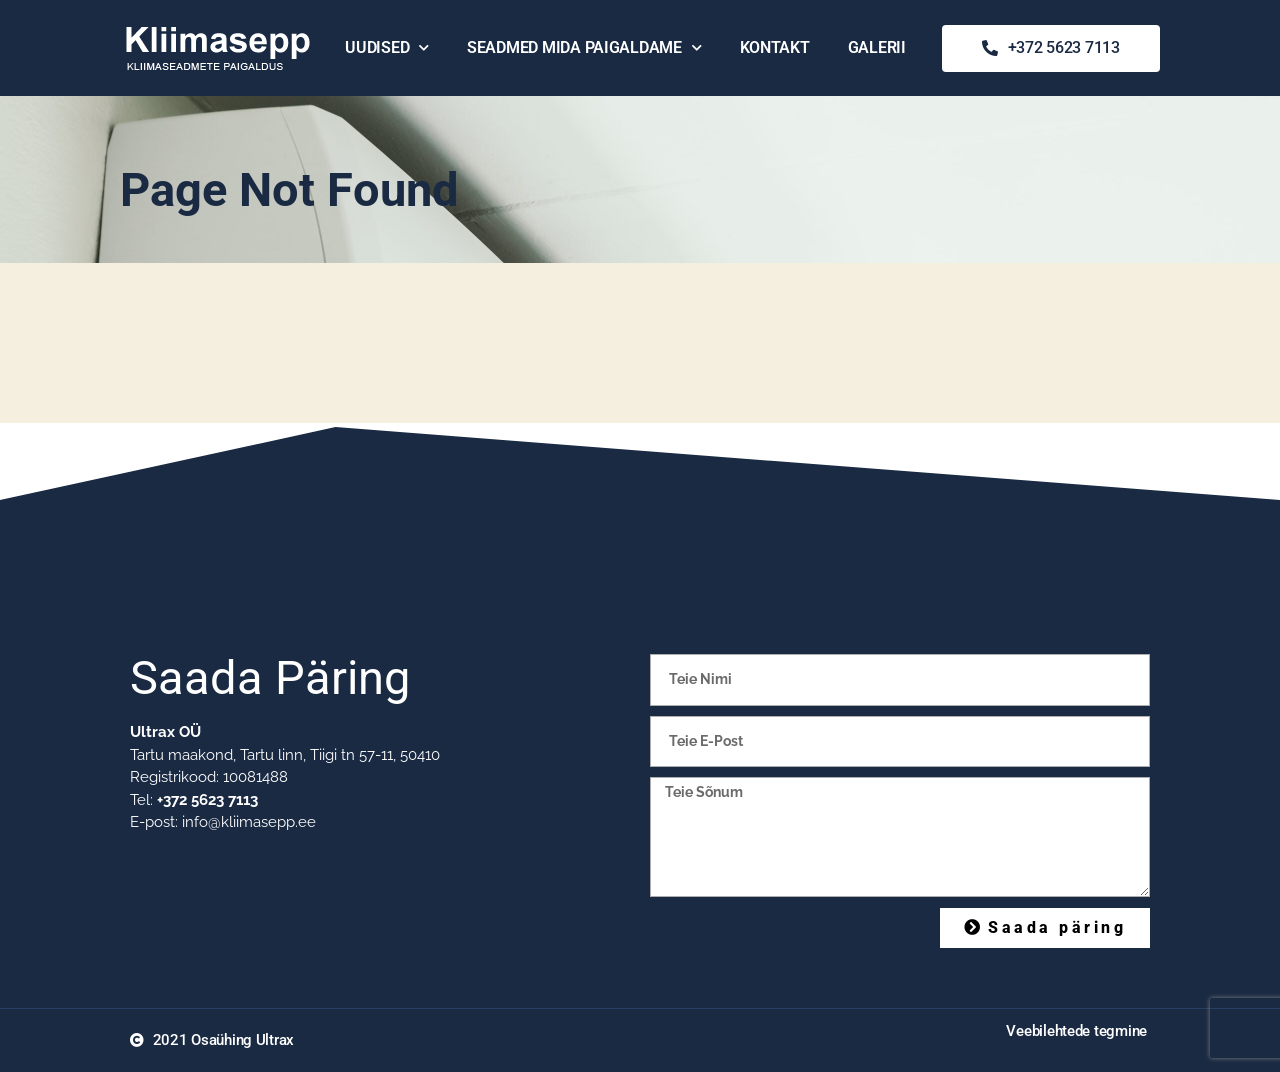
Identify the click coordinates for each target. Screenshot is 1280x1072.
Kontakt (775, 47)
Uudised (387, 48)
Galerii (877, 47)
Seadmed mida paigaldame (584, 48)
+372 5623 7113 (207, 800)
